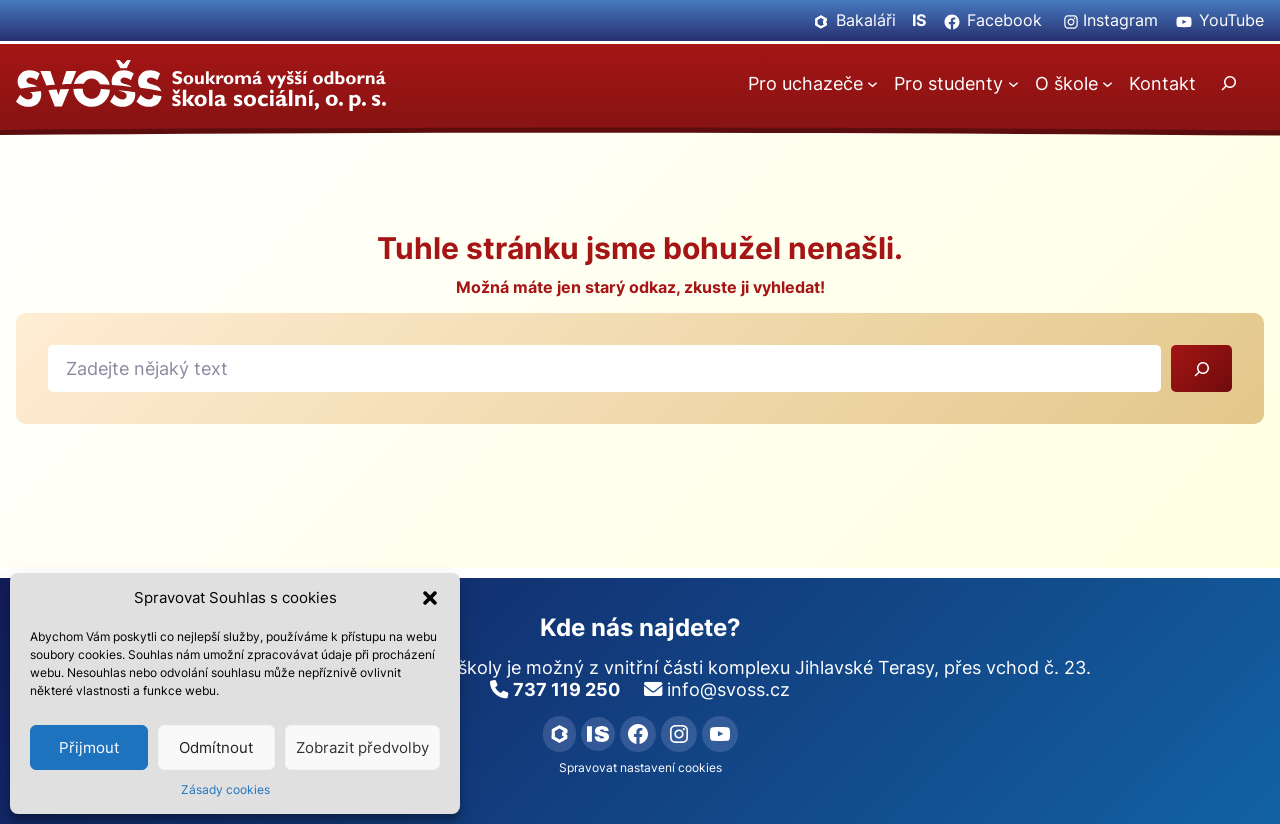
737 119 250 (566, 689)
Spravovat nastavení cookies (640, 768)
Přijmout (89, 747)
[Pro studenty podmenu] (1013, 83)
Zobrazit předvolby (362, 747)
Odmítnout (216, 747)
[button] (430, 598)
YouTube (1231, 20)
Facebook (1004, 20)
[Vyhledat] (1201, 368)
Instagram (1120, 20)
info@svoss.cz (728, 689)
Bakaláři (866, 20)
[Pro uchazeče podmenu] (872, 83)
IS (919, 20)
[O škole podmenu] (1107, 83)
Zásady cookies (225, 789)
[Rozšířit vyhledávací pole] (1229, 83)
